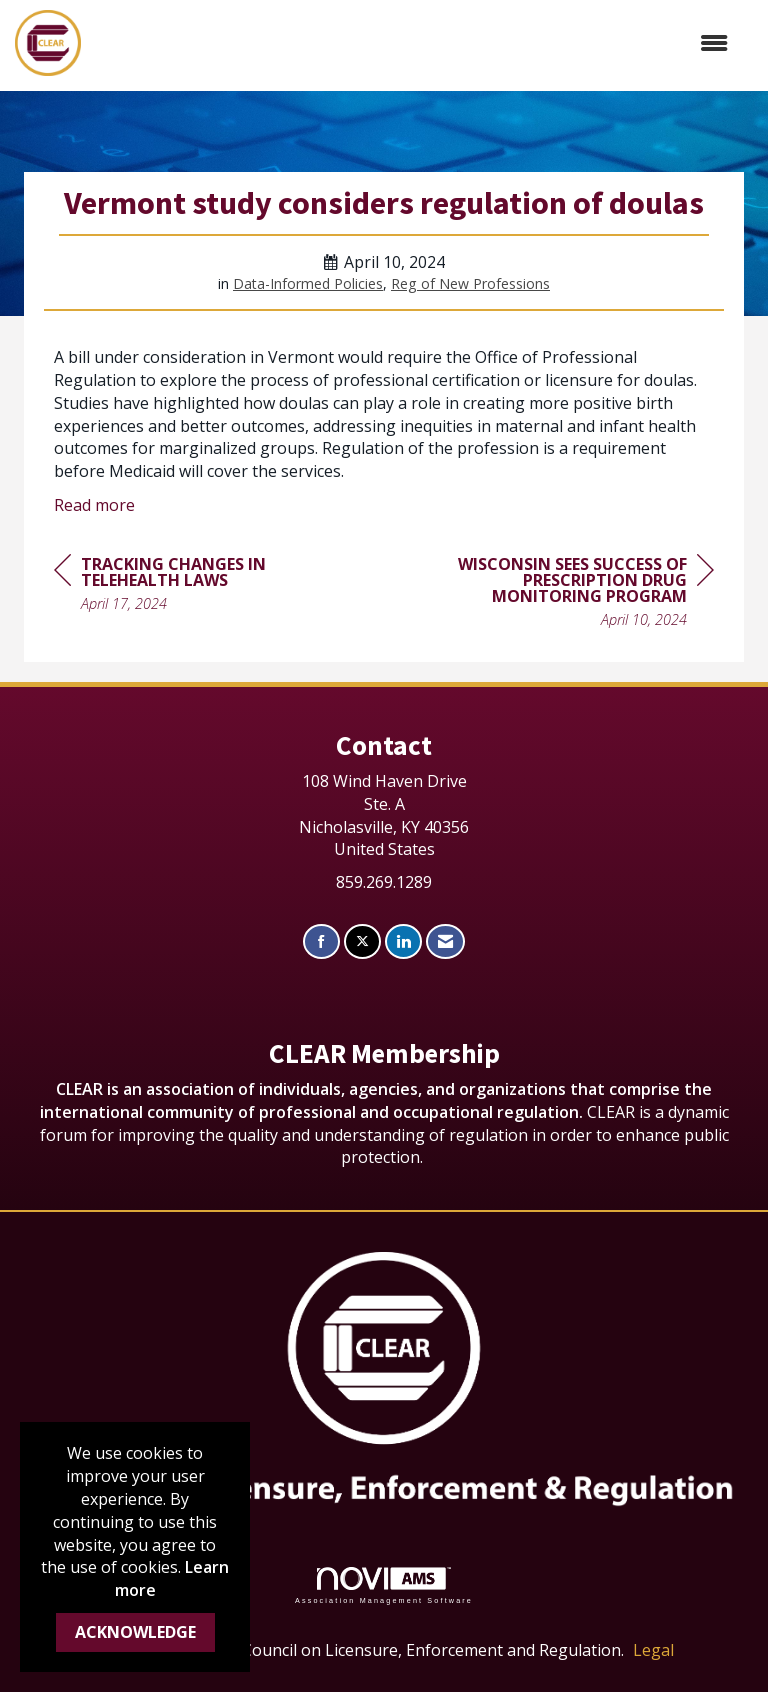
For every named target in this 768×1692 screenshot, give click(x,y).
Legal (653, 1650)
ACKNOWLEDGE (135, 1632)
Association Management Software (384, 1585)
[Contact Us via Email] (445, 941)
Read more (94, 505)
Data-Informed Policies (308, 283)
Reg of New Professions (470, 283)
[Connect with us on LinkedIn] (403, 941)
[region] (564, 594)
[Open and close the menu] (414, 43)
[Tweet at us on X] (362, 941)
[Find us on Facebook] (321, 941)
